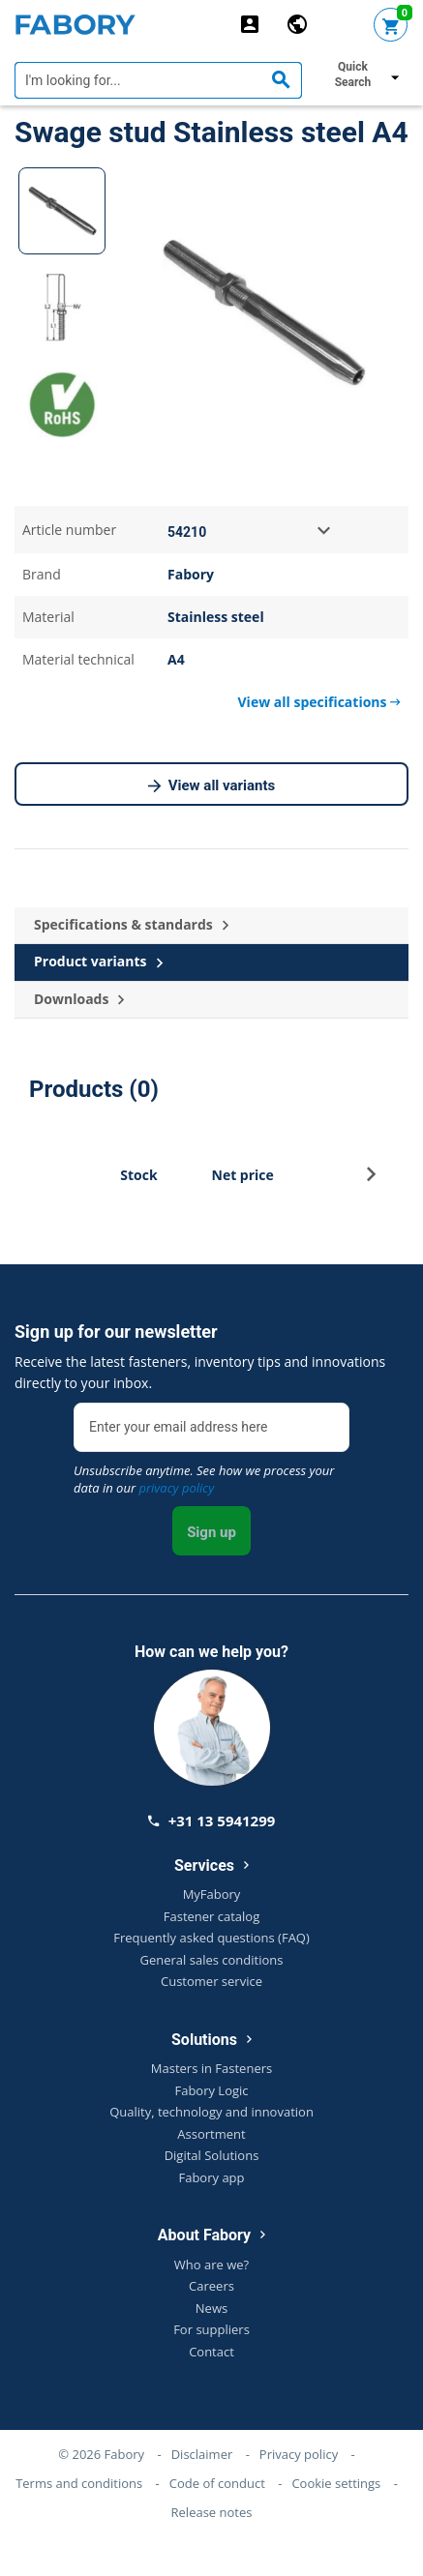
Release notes (212, 2512)
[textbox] (158, 80)
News (211, 2308)
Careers (211, 2286)
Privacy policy (298, 2454)
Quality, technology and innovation (211, 2111)
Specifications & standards (131, 925)
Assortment (211, 2134)
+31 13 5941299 (212, 1820)
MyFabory (212, 1894)
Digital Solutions (212, 2155)
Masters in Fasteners (211, 2068)
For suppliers (211, 2329)
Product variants (98, 962)
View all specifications (319, 702)
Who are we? (211, 2264)
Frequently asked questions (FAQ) (211, 1937)
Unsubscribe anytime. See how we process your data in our (204, 1479)
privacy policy (176, 1487)
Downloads (79, 1000)
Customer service (211, 1981)
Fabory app (211, 2177)
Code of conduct (217, 2483)
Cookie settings (335, 2483)
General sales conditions (212, 1960)
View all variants (212, 786)
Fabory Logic (211, 2090)
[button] (371, 1179)
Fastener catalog (212, 1916)
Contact (211, 2351)
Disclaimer (202, 2454)
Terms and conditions (78, 2483)
